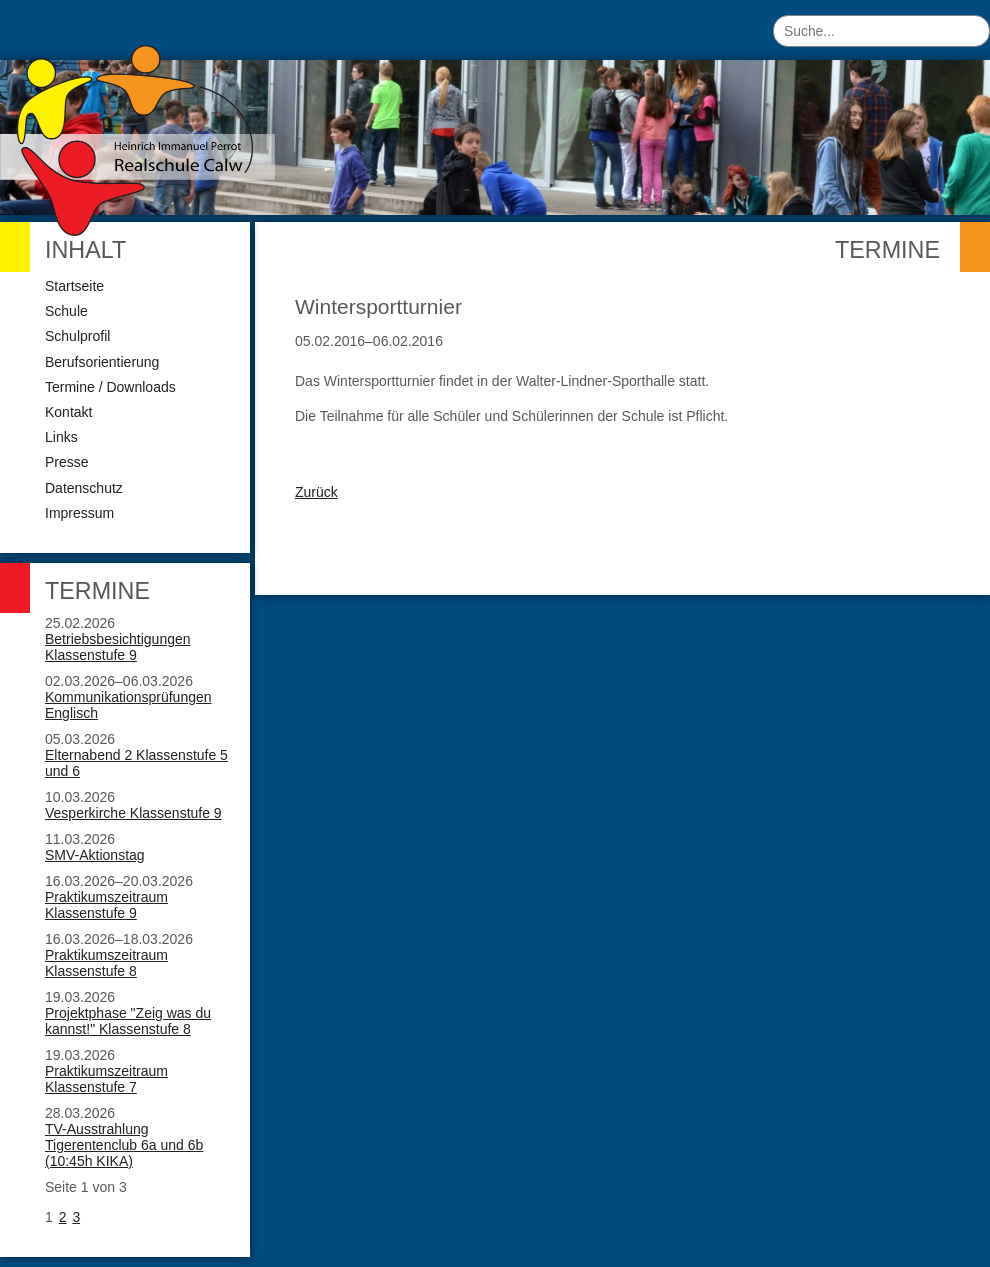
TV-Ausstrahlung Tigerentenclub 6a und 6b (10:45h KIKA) (124, 1145)
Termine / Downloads (110, 387)
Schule (66, 311)
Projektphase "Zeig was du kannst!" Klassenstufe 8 (128, 1021)
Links (61, 437)
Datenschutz (84, 488)
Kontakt (68, 412)
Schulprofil (77, 336)
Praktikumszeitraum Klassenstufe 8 (106, 963)
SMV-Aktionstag (95, 855)
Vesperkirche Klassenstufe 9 (133, 813)
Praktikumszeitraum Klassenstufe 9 (106, 905)
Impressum (79, 513)
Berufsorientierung (102, 362)
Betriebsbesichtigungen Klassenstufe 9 (118, 647)
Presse (67, 462)
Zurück (316, 492)
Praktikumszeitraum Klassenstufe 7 (106, 1079)
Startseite (74, 286)
